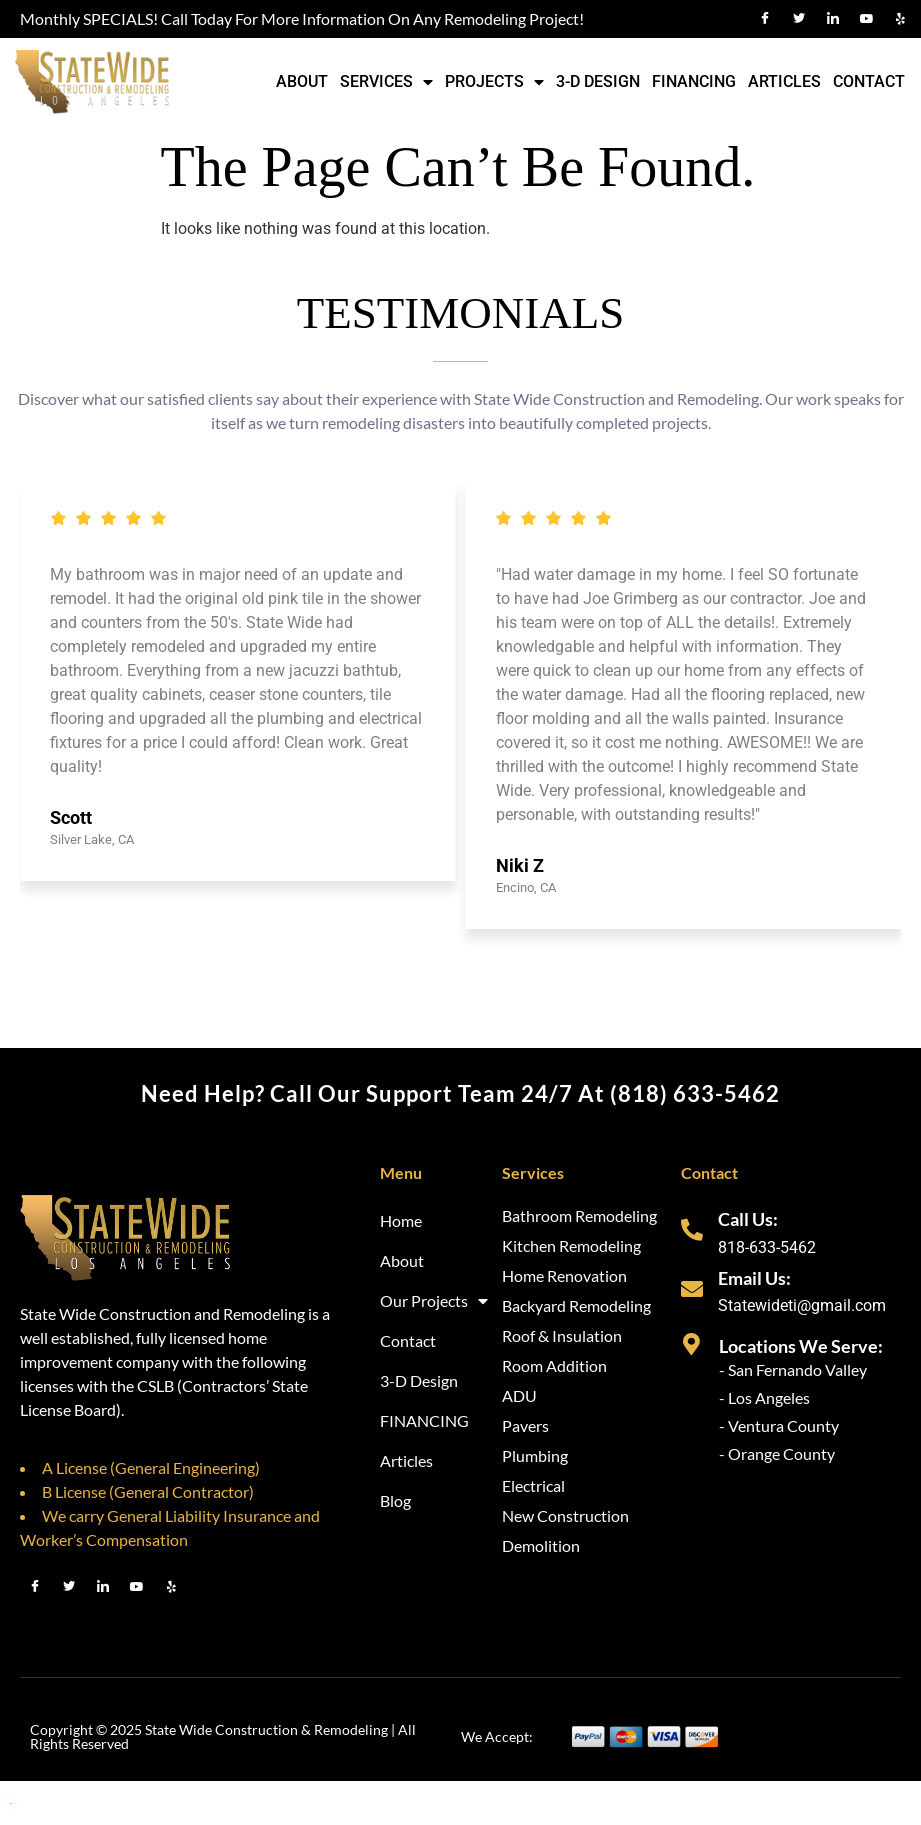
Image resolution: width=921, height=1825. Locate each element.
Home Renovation (564, 1275)
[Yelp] (901, 19)
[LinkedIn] (833, 19)
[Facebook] (765, 19)
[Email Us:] (692, 1289)
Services (386, 82)
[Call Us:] (692, 1230)
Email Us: (754, 1278)
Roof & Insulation (562, 1335)
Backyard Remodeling (576, 1305)
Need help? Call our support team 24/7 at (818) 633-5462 (460, 1093)
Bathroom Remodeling (579, 1215)
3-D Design (598, 81)
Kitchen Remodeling (571, 1245)
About (302, 81)
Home (401, 1220)
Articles (784, 81)
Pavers (525, 1425)
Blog (395, 1500)
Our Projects (434, 1301)
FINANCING (694, 81)
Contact (869, 81)
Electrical (533, 1485)
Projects (494, 82)
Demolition (541, 1545)
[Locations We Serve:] (692, 1344)
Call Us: (748, 1219)
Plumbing (535, 1455)
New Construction (565, 1515)
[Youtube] (867, 19)
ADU (519, 1395)
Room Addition (554, 1365)
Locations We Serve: (801, 1346)
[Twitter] (799, 19)
